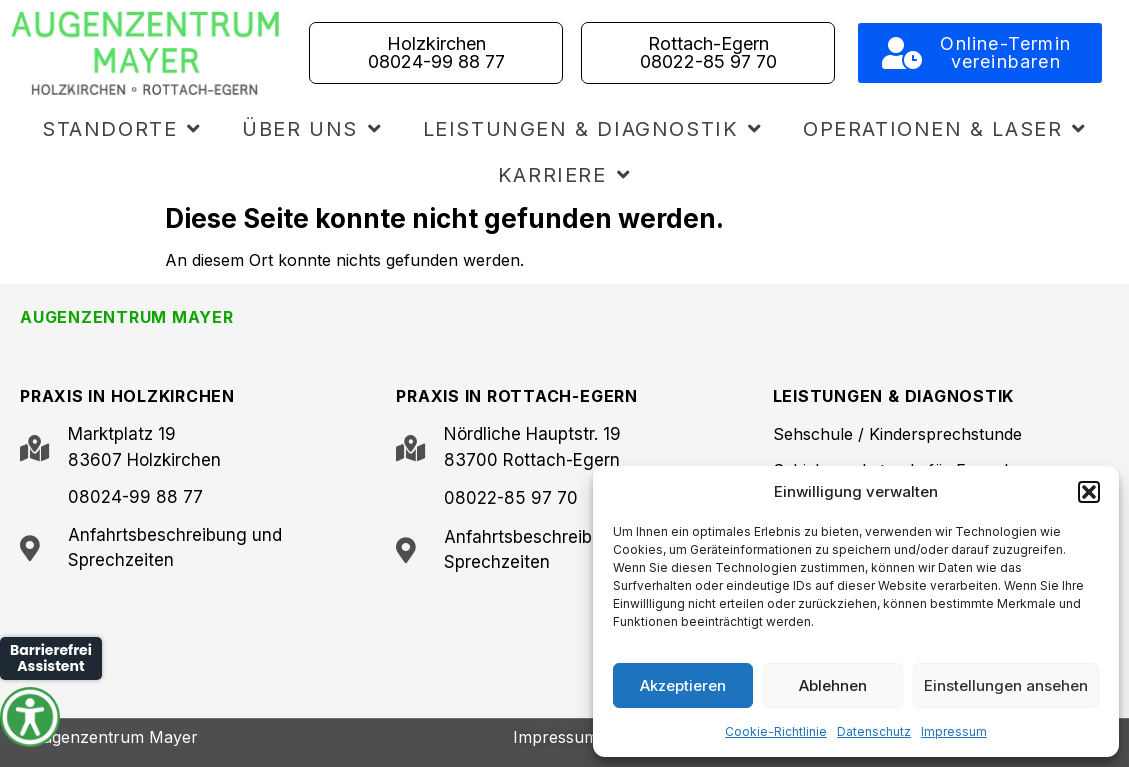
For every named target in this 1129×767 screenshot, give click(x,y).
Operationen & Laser (945, 129)
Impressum (954, 731)
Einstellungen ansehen (1006, 685)
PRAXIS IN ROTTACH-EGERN (516, 396)
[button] (1089, 492)
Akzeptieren (683, 685)
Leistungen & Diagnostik (593, 129)
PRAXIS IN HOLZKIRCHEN (127, 396)
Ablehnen (833, 685)
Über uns (312, 129)
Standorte (122, 129)
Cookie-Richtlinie (776, 731)
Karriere (564, 175)
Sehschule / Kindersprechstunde (897, 434)
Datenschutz (874, 731)
